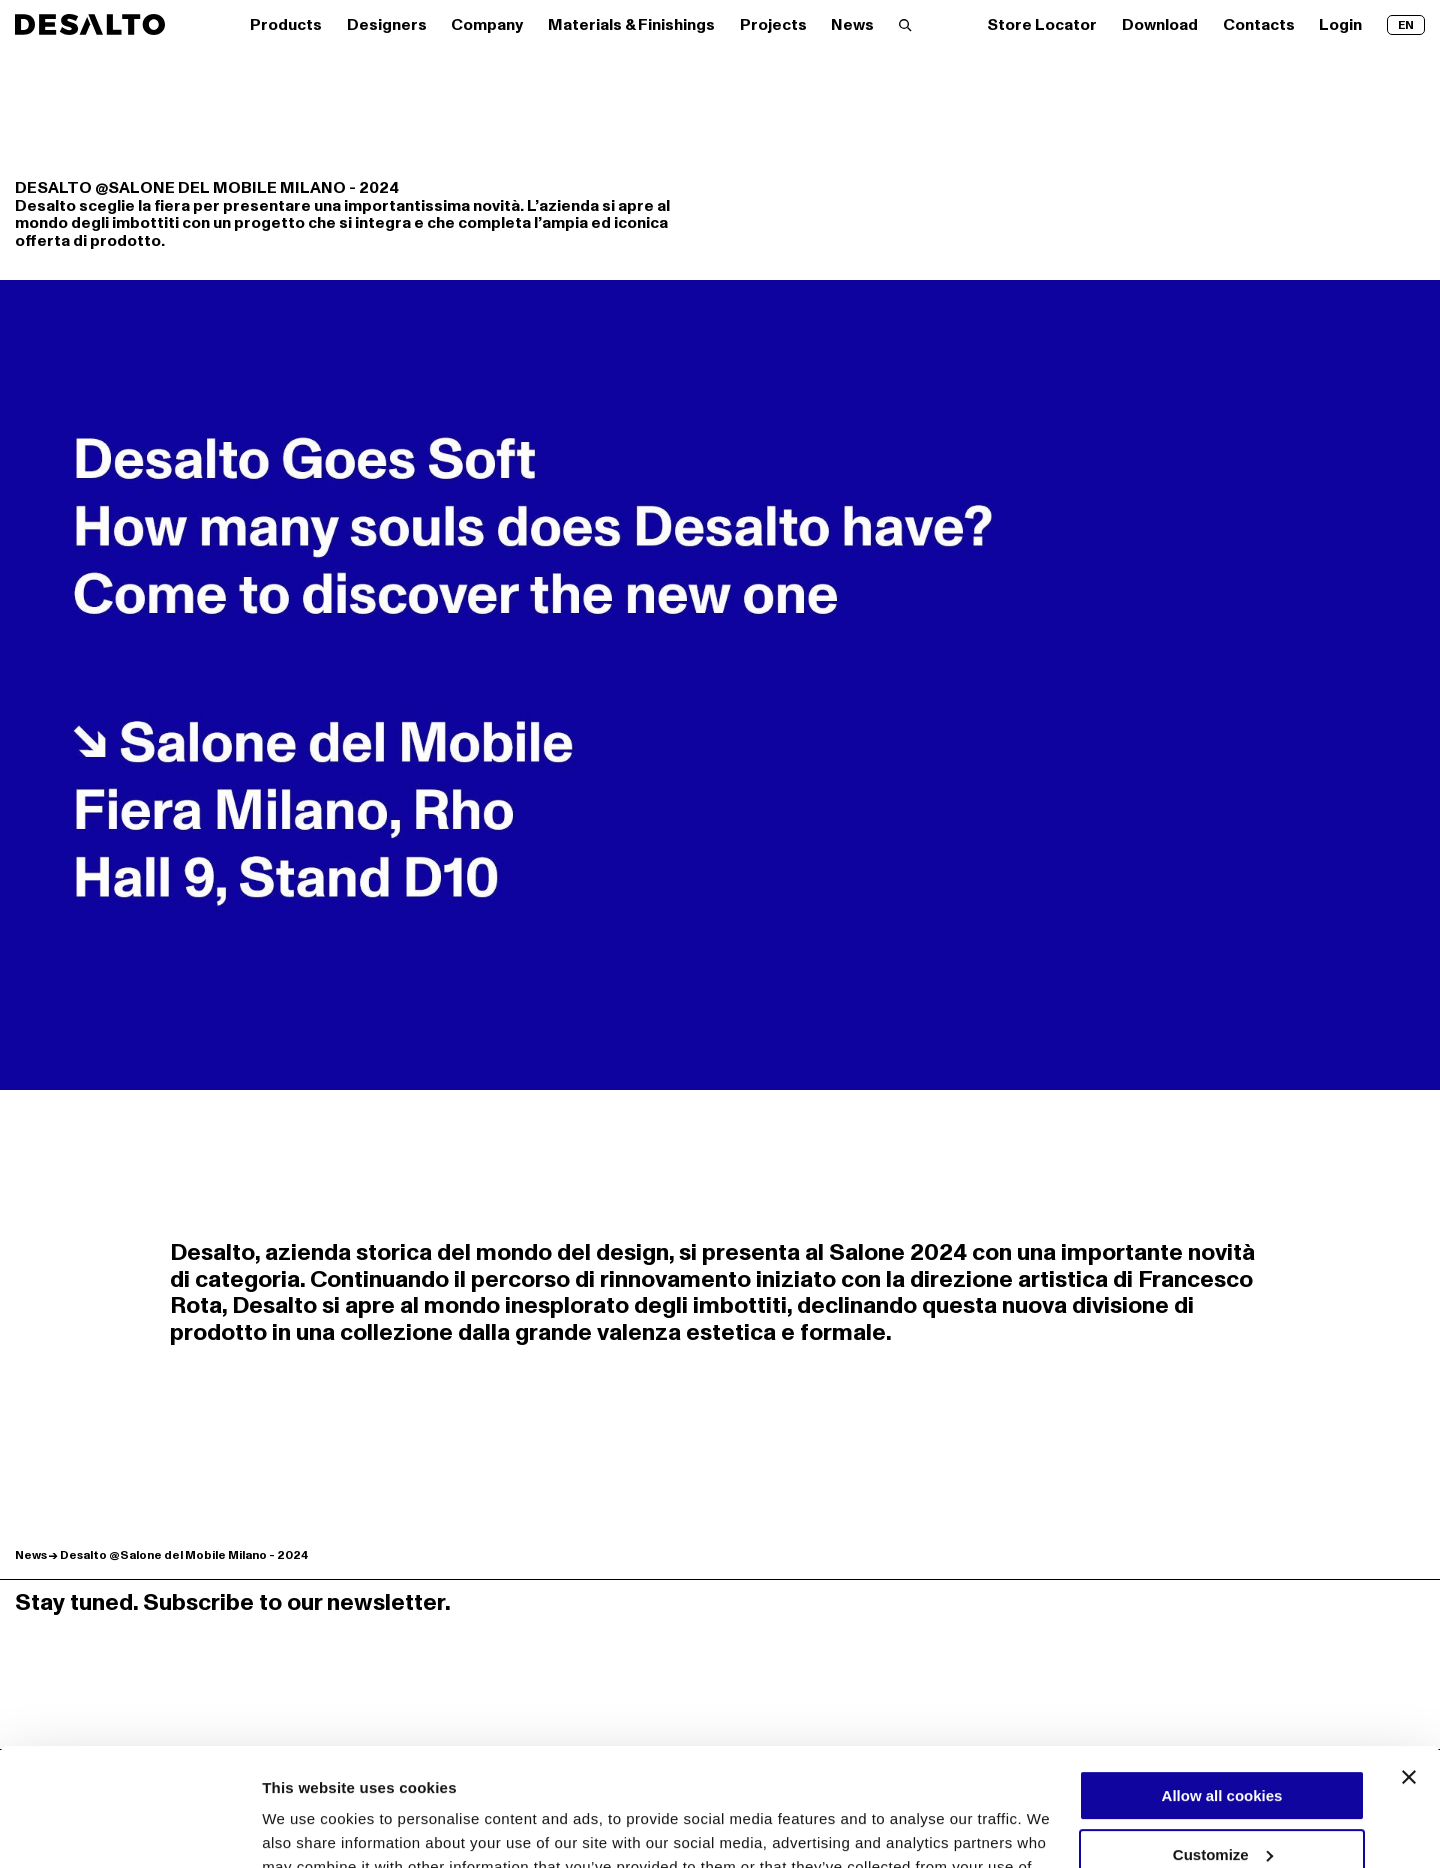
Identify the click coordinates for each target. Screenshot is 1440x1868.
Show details (308, 1829)
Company (487, 25)
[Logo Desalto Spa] (90, 24)
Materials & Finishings (631, 25)
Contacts (1259, 25)
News (852, 25)
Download (1160, 25)
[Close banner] (1409, 1660)
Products (286, 25)
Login (1340, 25)
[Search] (905, 25)
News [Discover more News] (31, 1555)
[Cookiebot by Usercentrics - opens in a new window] (129, 1829)
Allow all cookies (1222, 1678)
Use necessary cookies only (1222, 1795)
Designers (387, 25)
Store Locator (1042, 25)
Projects (773, 25)
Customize (1223, 1736)
